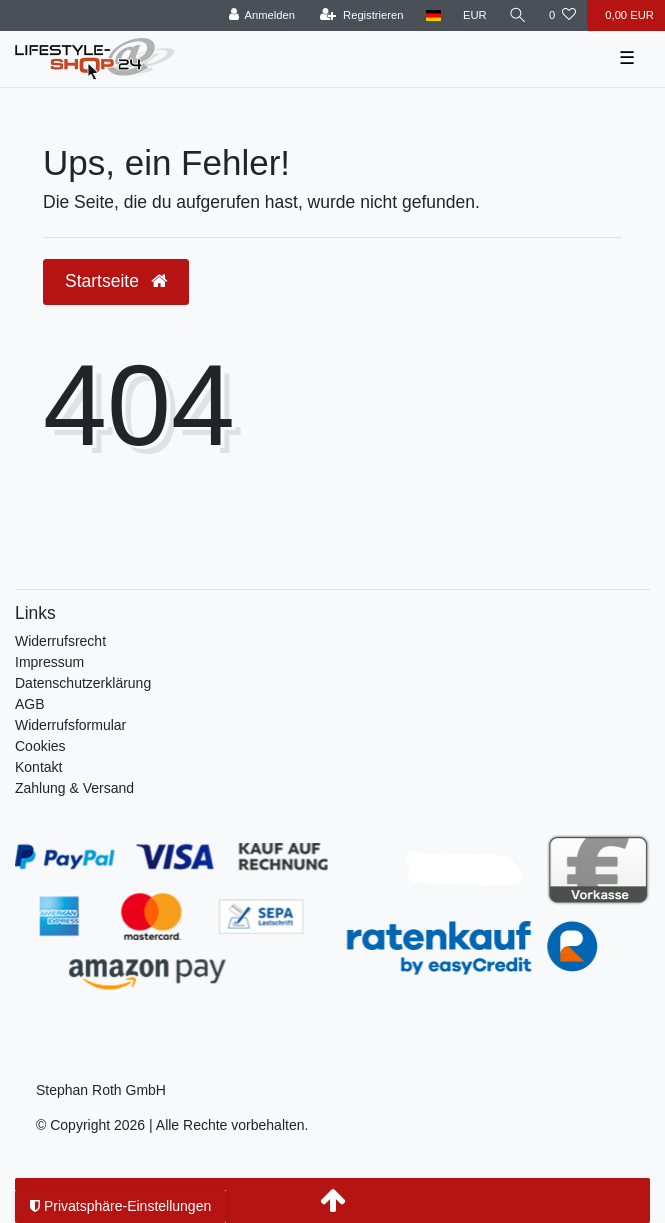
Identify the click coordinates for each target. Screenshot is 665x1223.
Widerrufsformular (70, 725)
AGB (30, 704)
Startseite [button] (116, 281)
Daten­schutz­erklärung (83, 683)
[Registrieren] (361, 15)
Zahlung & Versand (74, 788)
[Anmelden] (261, 15)
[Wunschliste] (562, 15)
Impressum (49, 662)
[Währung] (475, 15)
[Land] (433, 15)
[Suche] (518, 15)
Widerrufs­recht (60, 641)
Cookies (40, 746)
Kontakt (38, 767)
